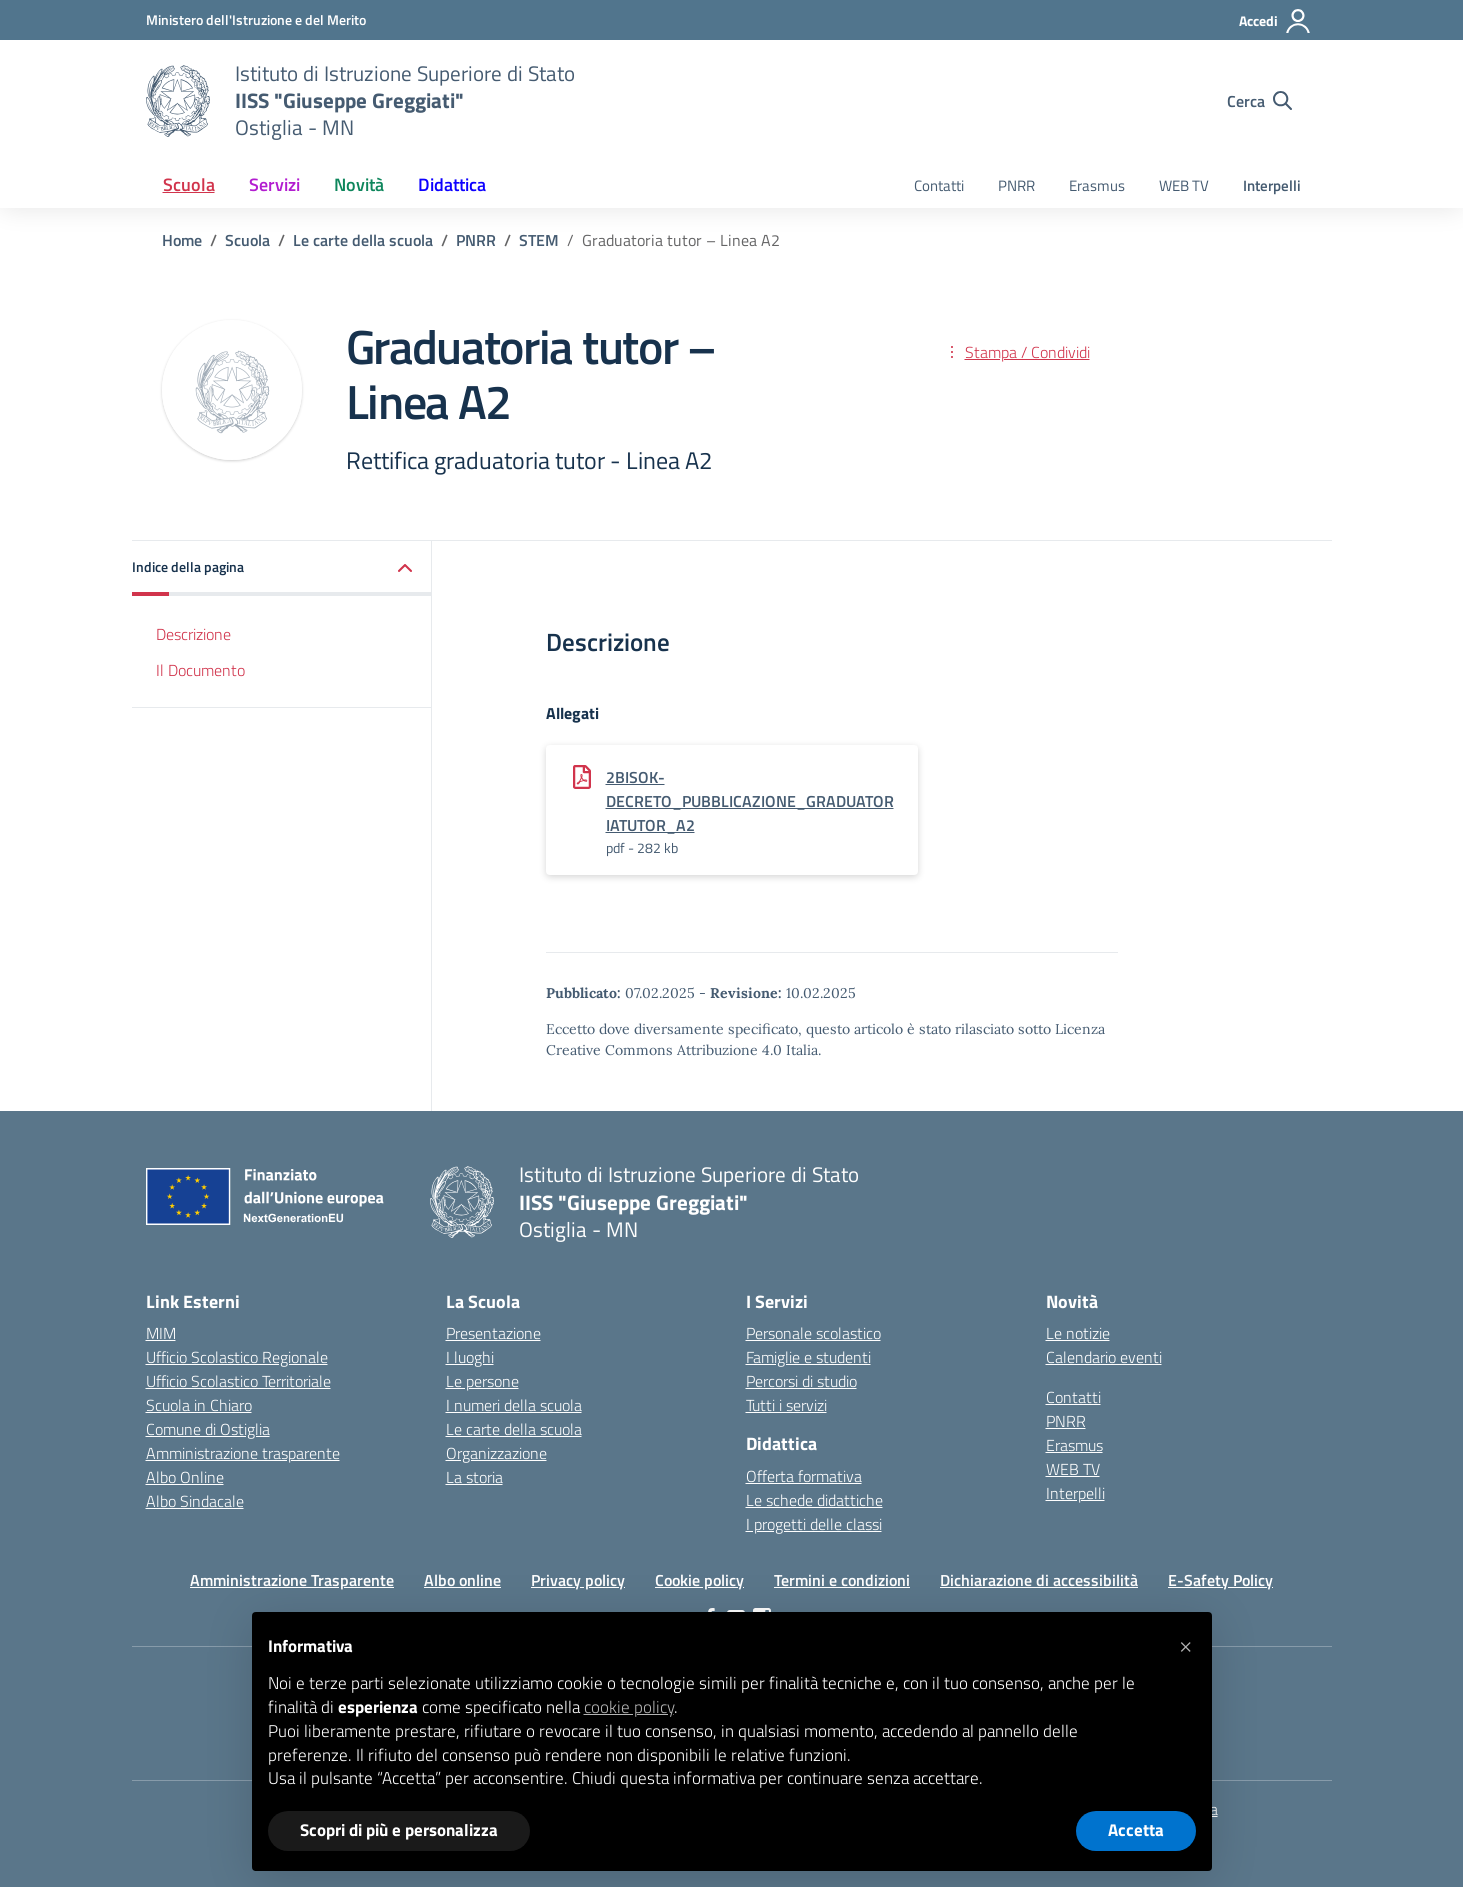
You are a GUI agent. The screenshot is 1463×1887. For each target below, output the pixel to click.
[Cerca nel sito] (1259, 101)
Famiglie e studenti (808, 1357)
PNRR (1016, 185)
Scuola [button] (189, 184)
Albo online (462, 1580)
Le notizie (1078, 1333)
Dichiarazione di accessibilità (1039, 1580)
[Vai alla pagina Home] (182, 240)
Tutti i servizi (786, 1405)
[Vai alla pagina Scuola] (247, 240)
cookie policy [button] (629, 1707)
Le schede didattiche (814, 1500)
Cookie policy (699, 1580)
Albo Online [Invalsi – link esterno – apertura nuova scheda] (185, 1477)
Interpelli (1272, 185)
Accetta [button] (1136, 1830)
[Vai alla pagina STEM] (539, 240)
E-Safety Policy (1220, 1580)
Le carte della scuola (514, 1429)
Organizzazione (496, 1453)
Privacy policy (578, 1580)
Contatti (939, 185)
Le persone (482, 1381)
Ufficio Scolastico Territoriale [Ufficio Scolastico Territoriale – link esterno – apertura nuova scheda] (238, 1381)
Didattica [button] (452, 184)
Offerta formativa (804, 1476)
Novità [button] (359, 184)
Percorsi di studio (801, 1381)
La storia (474, 1477)
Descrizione (193, 634)
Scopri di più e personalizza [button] (399, 1830)
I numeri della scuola (514, 1405)
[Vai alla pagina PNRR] (476, 240)
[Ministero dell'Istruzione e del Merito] (256, 19)
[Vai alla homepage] (178, 101)
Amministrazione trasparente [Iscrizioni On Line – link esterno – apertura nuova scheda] (243, 1453)
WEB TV (1184, 185)
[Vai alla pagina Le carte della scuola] (363, 240)
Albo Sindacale (195, 1501)
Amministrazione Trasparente (292, 1580)
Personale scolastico (813, 1333)
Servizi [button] (274, 184)
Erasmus (1097, 185)
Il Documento (200, 670)
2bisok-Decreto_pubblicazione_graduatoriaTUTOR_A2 (750, 801)
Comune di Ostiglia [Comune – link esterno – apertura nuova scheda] (208, 1429)
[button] (282, 568)
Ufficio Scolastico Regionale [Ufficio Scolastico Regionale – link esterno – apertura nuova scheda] (237, 1357)
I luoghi (470, 1357)
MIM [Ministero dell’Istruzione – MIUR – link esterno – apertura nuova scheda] (161, 1333)
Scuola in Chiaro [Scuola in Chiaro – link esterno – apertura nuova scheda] (199, 1405)
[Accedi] (1275, 21)
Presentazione (493, 1333)
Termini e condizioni (842, 1580)
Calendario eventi (1104, 1357)
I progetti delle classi (814, 1524)
